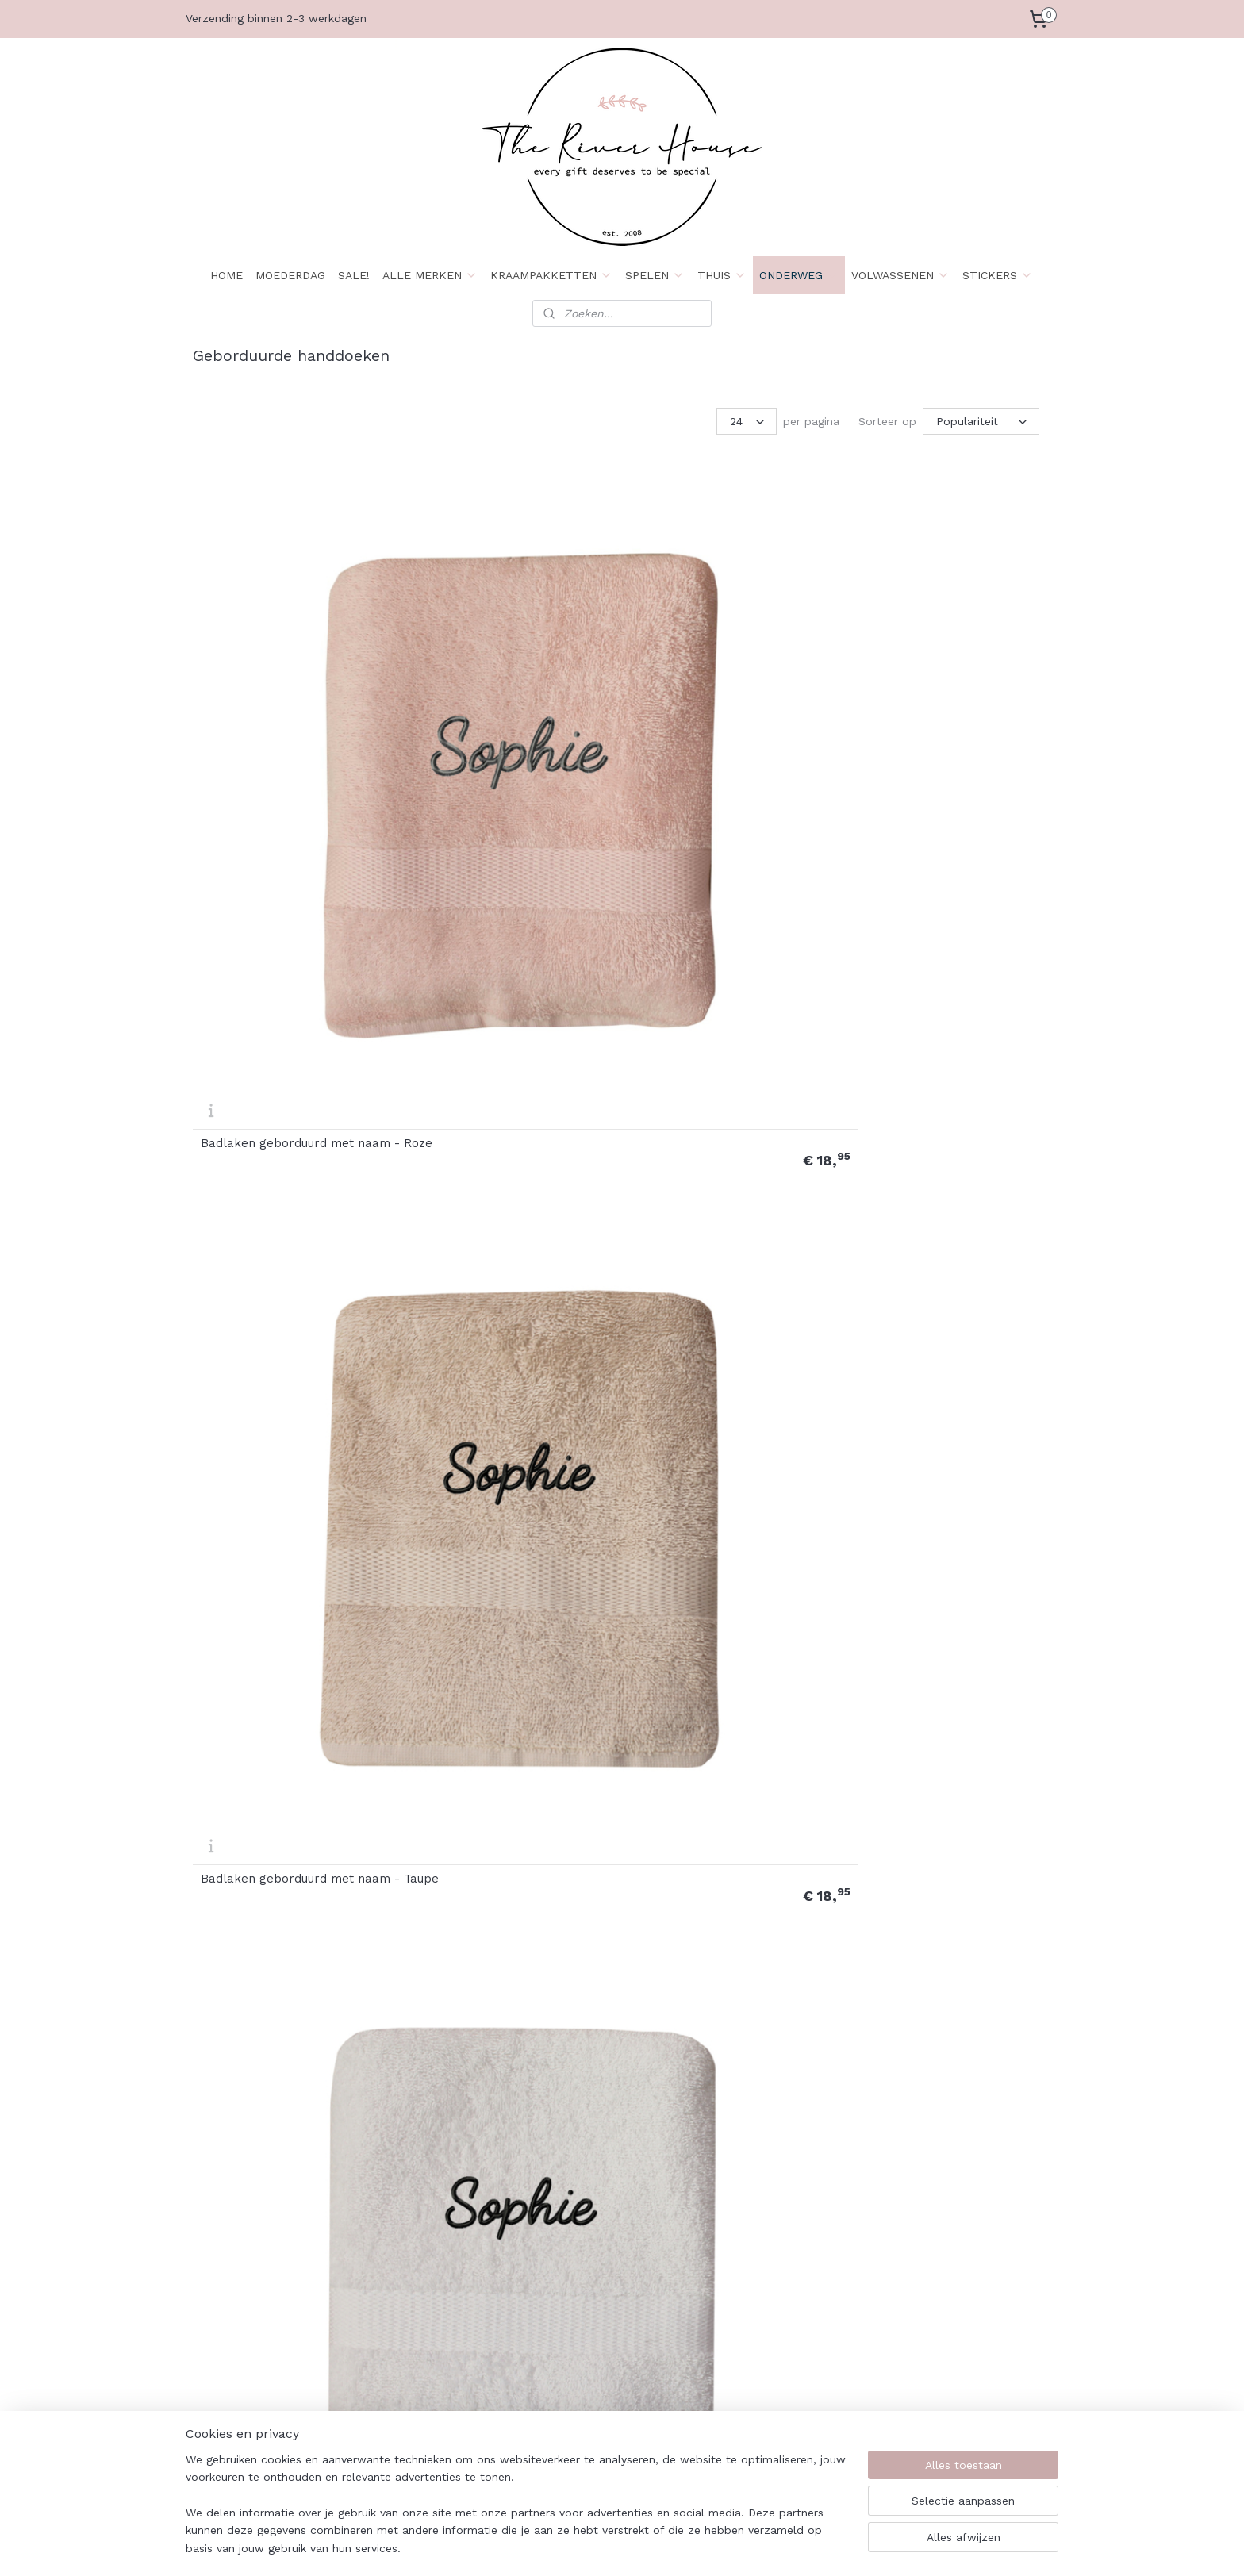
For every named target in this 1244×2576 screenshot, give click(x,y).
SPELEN (655, 275)
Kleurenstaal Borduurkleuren (792, 2376)
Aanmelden (933, 2323)
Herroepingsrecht (238, 2393)
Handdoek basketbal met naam (512, 1229)
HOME (226, 275)
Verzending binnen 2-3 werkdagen (276, 18)
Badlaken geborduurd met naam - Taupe (495, 680)
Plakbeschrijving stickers (780, 2287)
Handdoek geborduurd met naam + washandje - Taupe (716, 1501)
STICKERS (997, 275)
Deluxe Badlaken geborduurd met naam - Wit (504, 954)
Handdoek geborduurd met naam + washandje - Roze (498, 1501)
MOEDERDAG (290, 275)
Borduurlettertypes (766, 2393)
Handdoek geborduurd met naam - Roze (716, 1227)
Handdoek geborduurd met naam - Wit (280, 1501)
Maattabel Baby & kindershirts (796, 2411)
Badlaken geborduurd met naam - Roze (277, 680)
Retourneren (225, 2357)
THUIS (722, 275)
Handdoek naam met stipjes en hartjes (292, 2048)
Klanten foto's (754, 2465)
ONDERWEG (799, 275)
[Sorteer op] (981, 421)
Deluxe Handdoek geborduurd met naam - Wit (288, 1227)
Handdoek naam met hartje (935, 1777)
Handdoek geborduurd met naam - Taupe (934, 1227)
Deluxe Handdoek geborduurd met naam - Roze (724, 954)
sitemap (688, 2547)
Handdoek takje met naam (715, 2050)
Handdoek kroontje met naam (506, 1777)
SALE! (354, 275)
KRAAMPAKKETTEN (551, 275)
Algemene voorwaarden (605, 2269)
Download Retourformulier (613, 2322)
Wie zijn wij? (226, 2269)
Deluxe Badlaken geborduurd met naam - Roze (940, 680)
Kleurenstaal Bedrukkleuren (789, 2322)
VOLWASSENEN (900, 275)
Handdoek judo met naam (276, 1777)
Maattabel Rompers (769, 2429)
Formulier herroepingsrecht (613, 2304)
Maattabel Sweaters (770, 2446)
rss (721, 2547)
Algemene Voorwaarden (256, 2287)
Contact (388, 2269)
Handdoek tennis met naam (936, 2050)
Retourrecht (573, 2287)
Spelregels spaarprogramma (617, 2340)
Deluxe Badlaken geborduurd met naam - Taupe (286, 954)
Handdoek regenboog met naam (496, 2048)
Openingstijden (406, 2322)
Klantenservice (406, 2287)
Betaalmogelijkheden (248, 2340)
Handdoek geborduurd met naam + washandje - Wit (934, 1501)
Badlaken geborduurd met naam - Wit (713, 680)
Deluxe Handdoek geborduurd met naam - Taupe (942, 954)
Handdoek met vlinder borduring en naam (702, 1775)
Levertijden (396, 2304)
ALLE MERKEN (430, 275)
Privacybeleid (228, 2376)
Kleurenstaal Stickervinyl (781, 2304)
